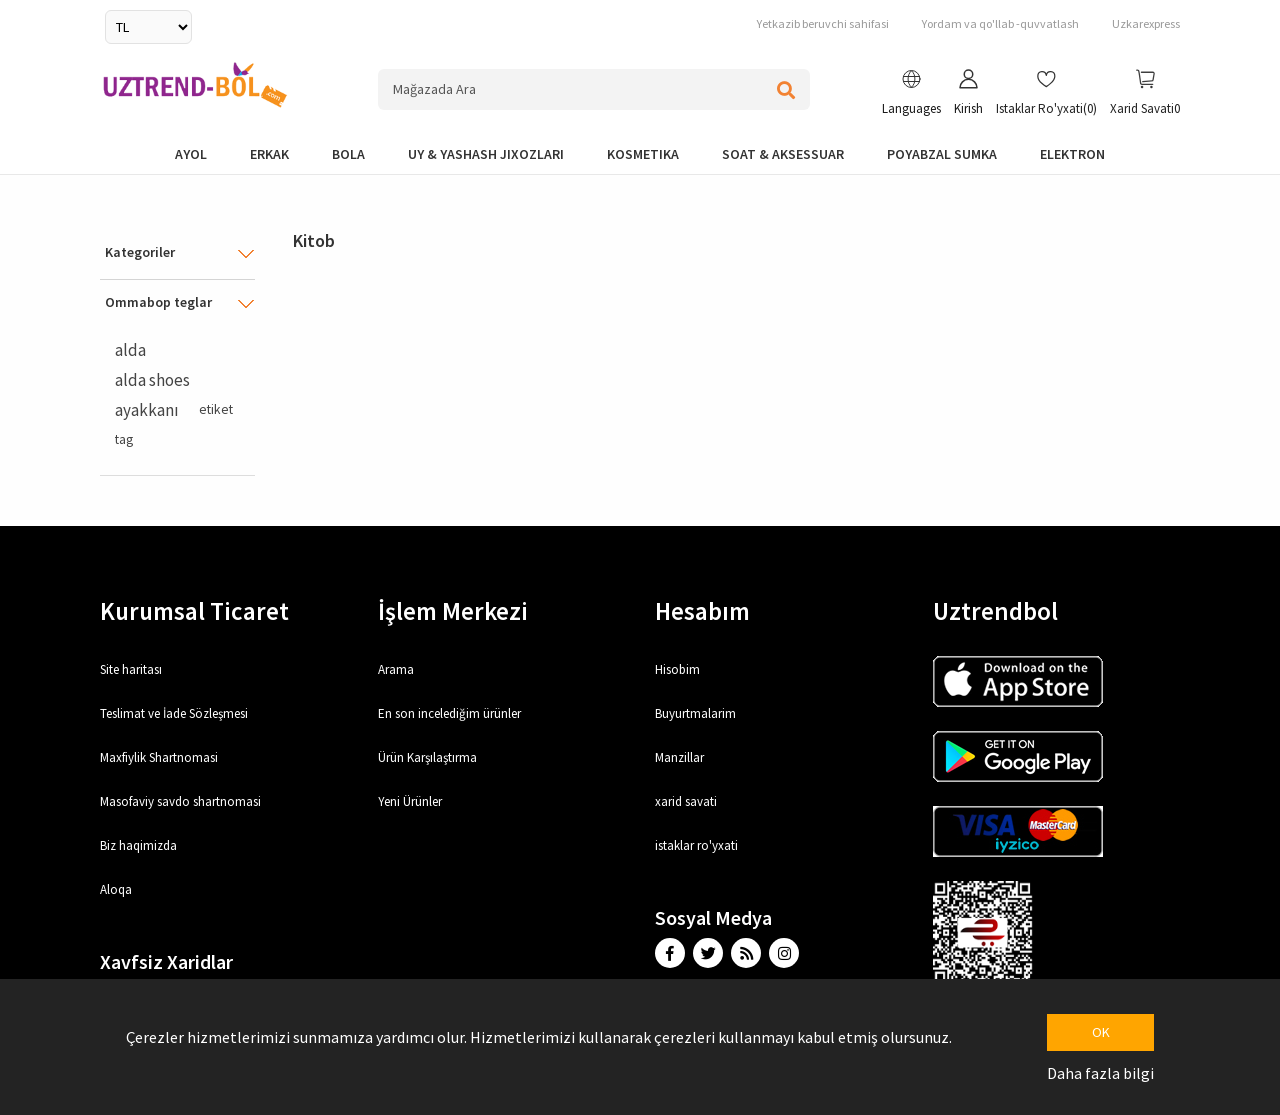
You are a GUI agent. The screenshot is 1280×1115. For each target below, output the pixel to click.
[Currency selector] (148, 27)
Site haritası (131, 669)
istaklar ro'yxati (696, 845)
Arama (396, 669)
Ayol (191, 154)
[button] (911, 95)
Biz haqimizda (138, 845)
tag (124, 439)
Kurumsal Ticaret (194, 611)
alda (130, 350)
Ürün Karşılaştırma (427, 757)
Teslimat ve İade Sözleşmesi (174, 713)
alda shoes (152, 380)
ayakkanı (147, 410)
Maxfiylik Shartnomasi (159, 757)
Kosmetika (643, 154)
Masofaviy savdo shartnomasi (180, 801)
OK (1101, 1032)
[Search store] (594, 89)
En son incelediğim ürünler (449, 713)
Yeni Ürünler (410, 801)
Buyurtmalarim (695, 713)
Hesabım (702, 611)
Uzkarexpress (1146, 23)
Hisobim (677, 669)
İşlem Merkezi (453, 611)
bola (348, 154)
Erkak (269, 154)
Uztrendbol (995, 611)
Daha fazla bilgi (1100, 1073)
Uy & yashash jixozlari (486, 154)
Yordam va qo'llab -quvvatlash (1000, 23)
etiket (216, 409)
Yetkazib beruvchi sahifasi (823, 23)
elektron (1072, 154)
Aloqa (116, 889)
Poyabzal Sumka (942, 154)
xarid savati (686, 801)
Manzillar (679, 757)
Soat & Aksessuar (783, 154)
